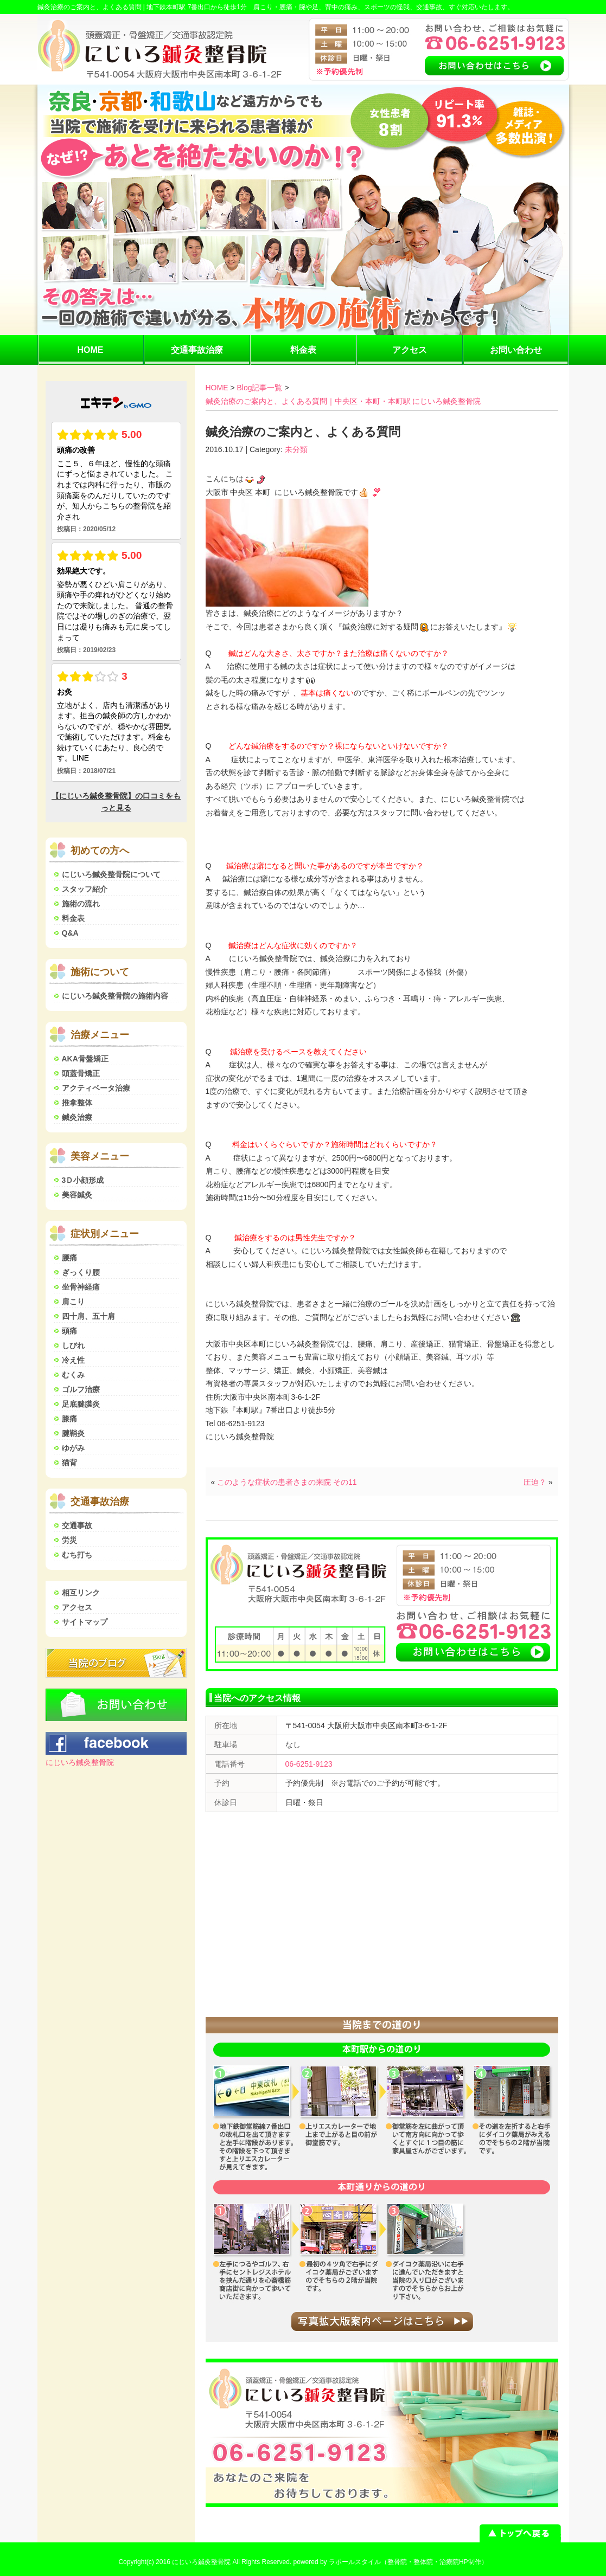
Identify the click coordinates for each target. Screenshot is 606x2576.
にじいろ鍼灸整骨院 (80, 1762)
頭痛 (69, 1330)
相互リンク (81, 1592)
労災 (69, 1540)
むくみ (73, 1374)
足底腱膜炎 (81, 1404)
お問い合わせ (516, 350)
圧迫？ (535, 1482)
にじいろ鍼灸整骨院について (111, 874)
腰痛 (69, 1257)
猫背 (69, 1462)
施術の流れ (81, 903)
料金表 (303, 350)
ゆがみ (73, 1448)
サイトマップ (84, 1622)
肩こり (73, 1301)
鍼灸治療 (77, 1117)
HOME (91, 350)
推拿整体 (77, 1102)
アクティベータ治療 (96, 1088)
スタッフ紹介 (84, 889)
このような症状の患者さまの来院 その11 (286, 1482)
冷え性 (73, 1360)
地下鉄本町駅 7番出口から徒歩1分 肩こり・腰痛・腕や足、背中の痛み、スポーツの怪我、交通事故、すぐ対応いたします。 (330, 7)
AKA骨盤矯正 (85, 1058)
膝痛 (69, 1418)
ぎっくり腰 (81, 1272)
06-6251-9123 (309, 1764)
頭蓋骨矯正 (81, 1073)
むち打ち (77, 1554)
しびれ (73, 1345)
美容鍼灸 (77, 1194)
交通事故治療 (197, 350)
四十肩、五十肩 (88, 1316)
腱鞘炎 (73, 1433)
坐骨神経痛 (81, 1287)
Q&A (70, 933)
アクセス (409, 350)
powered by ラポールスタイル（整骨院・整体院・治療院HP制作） (391, 2562)
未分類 (296, 449)
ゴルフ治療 (81, 1389)
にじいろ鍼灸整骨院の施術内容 (115, 995)
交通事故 (77, 1525)
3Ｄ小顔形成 (83, 1180)
